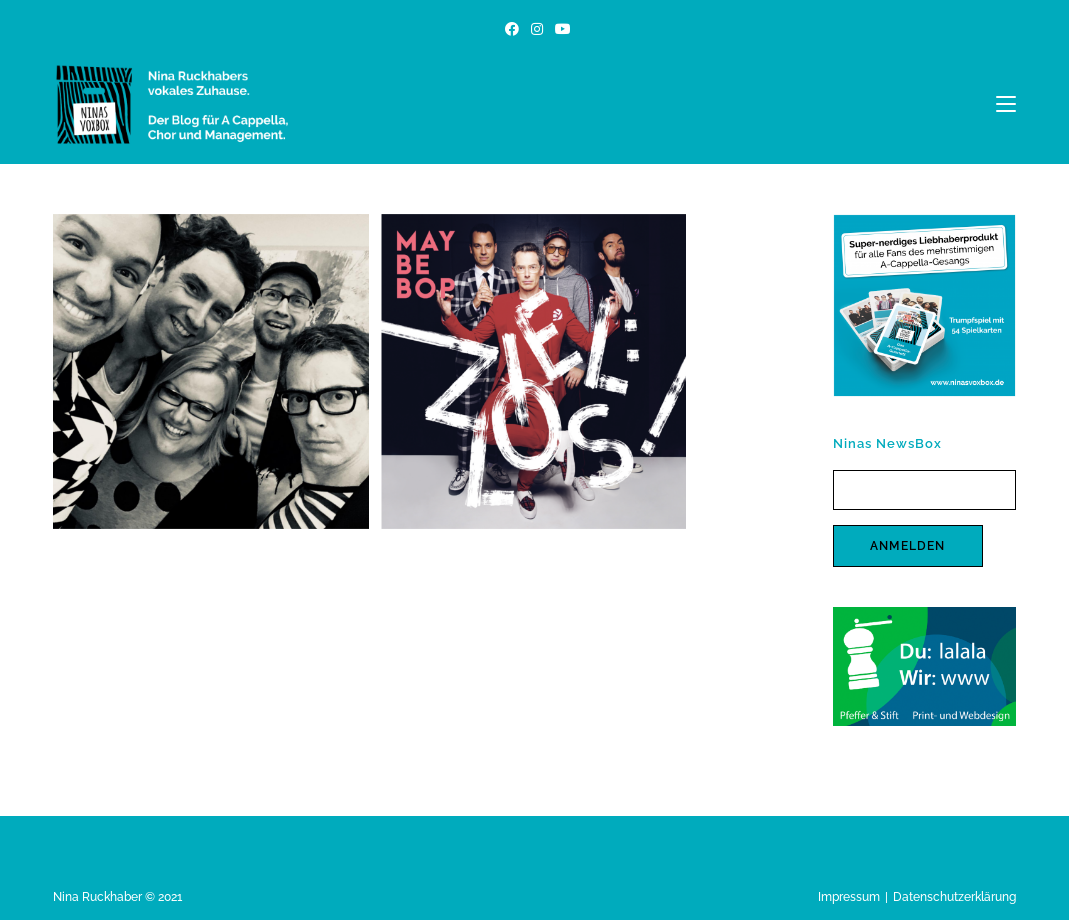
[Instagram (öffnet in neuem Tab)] (537, 29)
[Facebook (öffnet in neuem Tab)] (512, 29)
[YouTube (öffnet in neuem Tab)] (560, 29)
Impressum (849, 897)
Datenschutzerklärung (954, 897)
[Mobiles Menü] (1006, 104)
